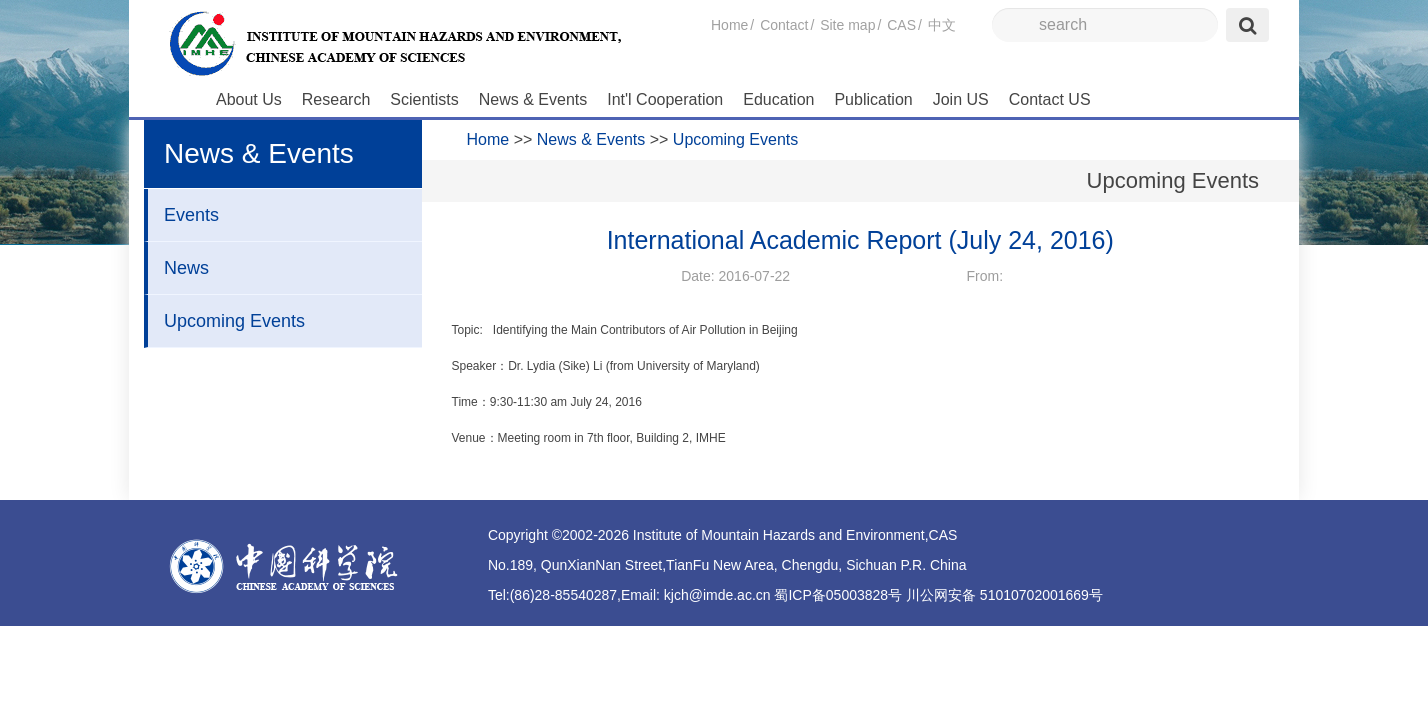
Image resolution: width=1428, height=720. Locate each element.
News (186, 268)
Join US (961, 99)
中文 (942, 25)
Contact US (1050, 99)
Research (336, 99)
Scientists (424, 99)
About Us (249, 99)
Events (191, 215)
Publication (873, 99)
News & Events (533, 99)
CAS (901, 25)
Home (729, 25)
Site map (847, 25)
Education (778, 99)
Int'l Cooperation (665, 99)
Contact (784, 25)
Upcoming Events (234, 321)
